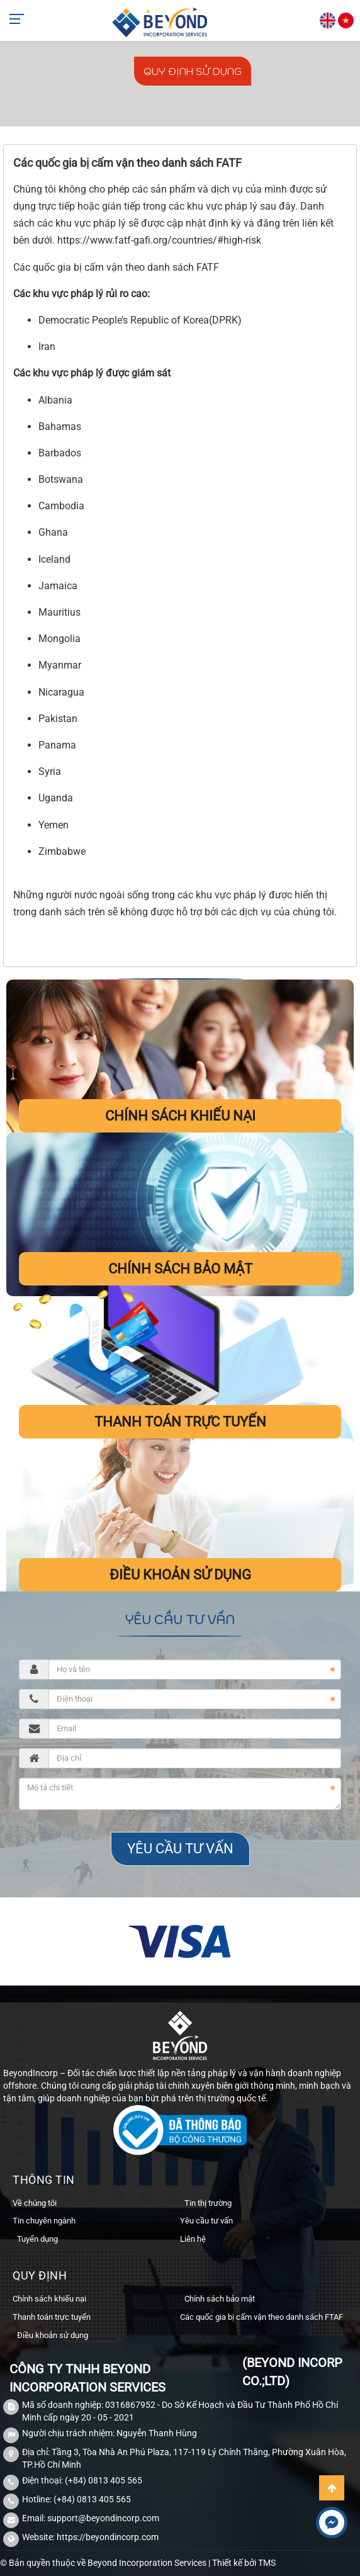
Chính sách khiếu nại (180, 1116)
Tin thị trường (208, 2203)
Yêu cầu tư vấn (206, 2220)
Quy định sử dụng (192, 71)
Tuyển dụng (37, 2239)
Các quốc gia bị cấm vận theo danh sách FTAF (261, 2317)
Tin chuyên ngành (44, 2220)
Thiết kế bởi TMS (244, 2563)
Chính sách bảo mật (180, 1269)
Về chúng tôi (35, 2203)
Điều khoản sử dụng (180, 1575)
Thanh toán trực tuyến (180, 1422)
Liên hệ (193, 2239)
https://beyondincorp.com (108, 2537)
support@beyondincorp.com (103, 2518)
